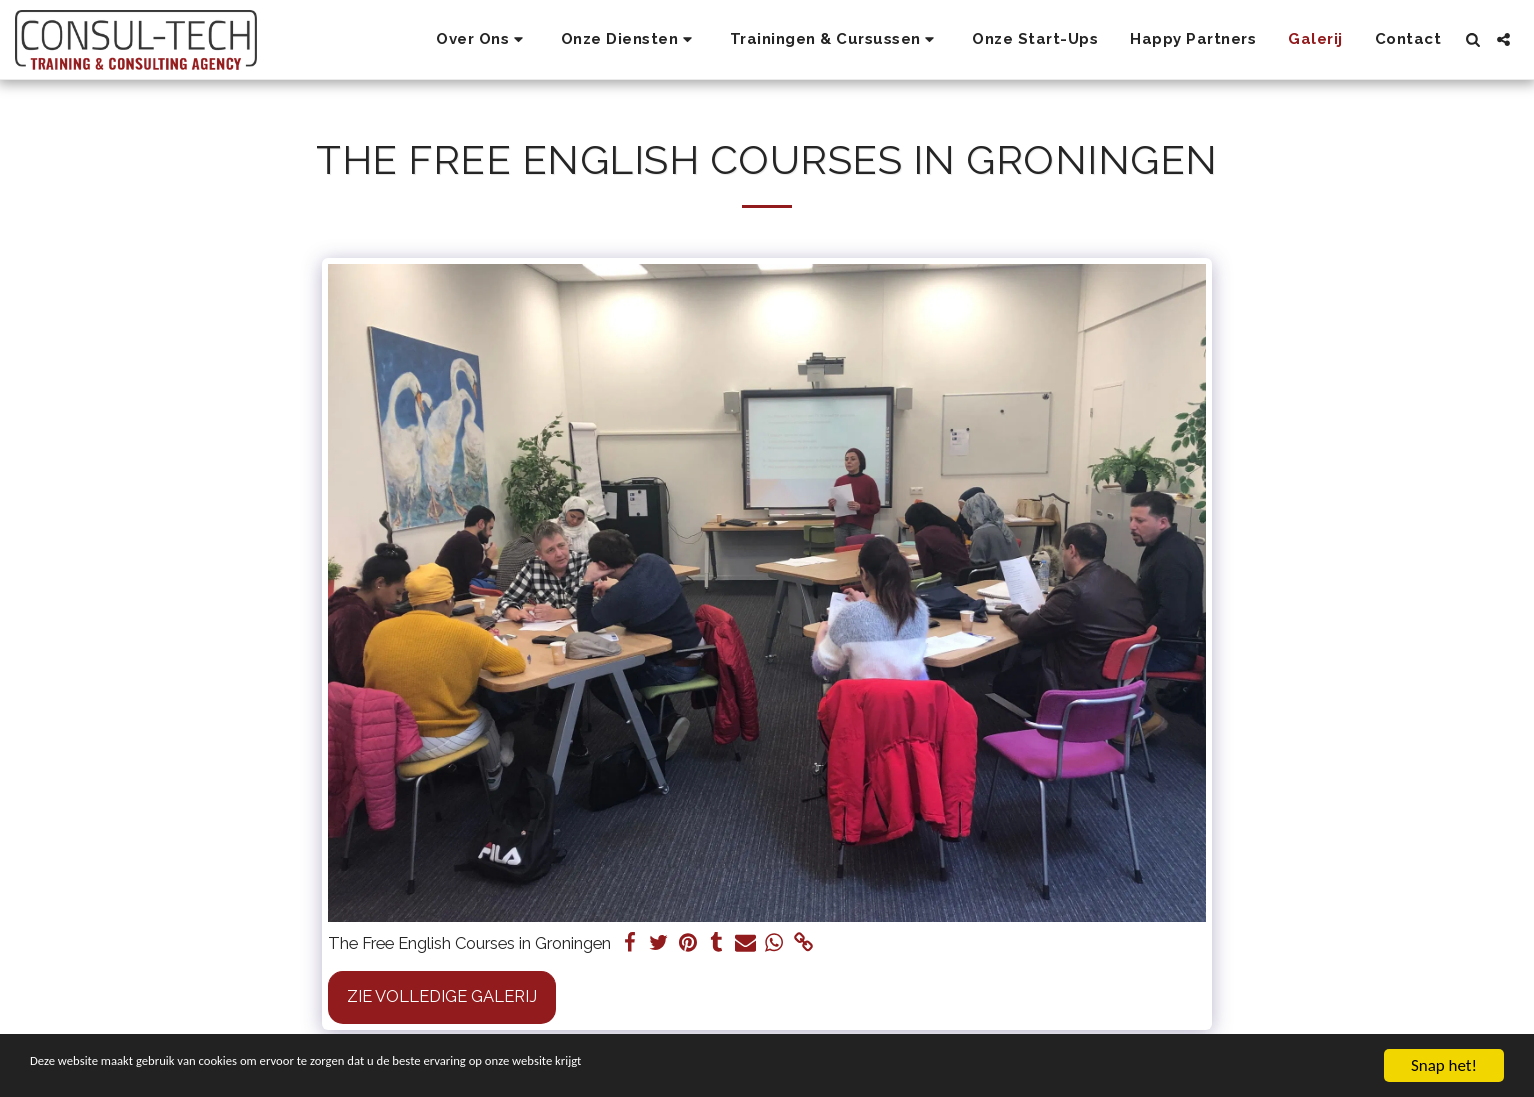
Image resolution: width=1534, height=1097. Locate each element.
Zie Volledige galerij (442, 996)
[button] (482, 40)
